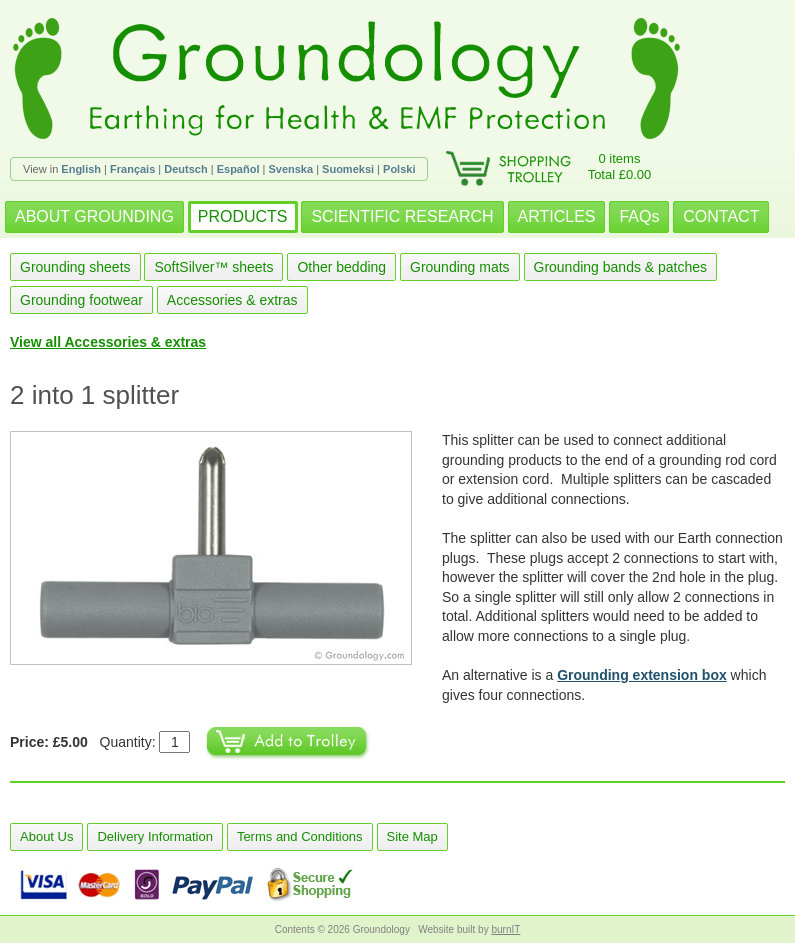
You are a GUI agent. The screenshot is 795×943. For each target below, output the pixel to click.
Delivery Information (155, 836)
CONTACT (721, 216)
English (81, 169)
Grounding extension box (642, 675)
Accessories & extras (232, 300)
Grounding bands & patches (621, 267)
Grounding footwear (81, 300)
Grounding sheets (75, 267)
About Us (46, 836)
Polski (399, 169)
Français (132, 169)
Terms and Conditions (300, 836)
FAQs (639, 216)
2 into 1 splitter (94, 395)
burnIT (505, 929)
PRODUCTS (243, 216)
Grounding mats (460, 267)
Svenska (290, 169)
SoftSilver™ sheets (213, 267)
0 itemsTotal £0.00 (620, 166)
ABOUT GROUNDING (94, 216)
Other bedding (341, 267)
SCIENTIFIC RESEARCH (402, 216)
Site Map (412, 836)
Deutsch (185, 169)
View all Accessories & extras (108, 342)
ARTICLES (557, 216)
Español (238, 169)
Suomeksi (348, 169)
